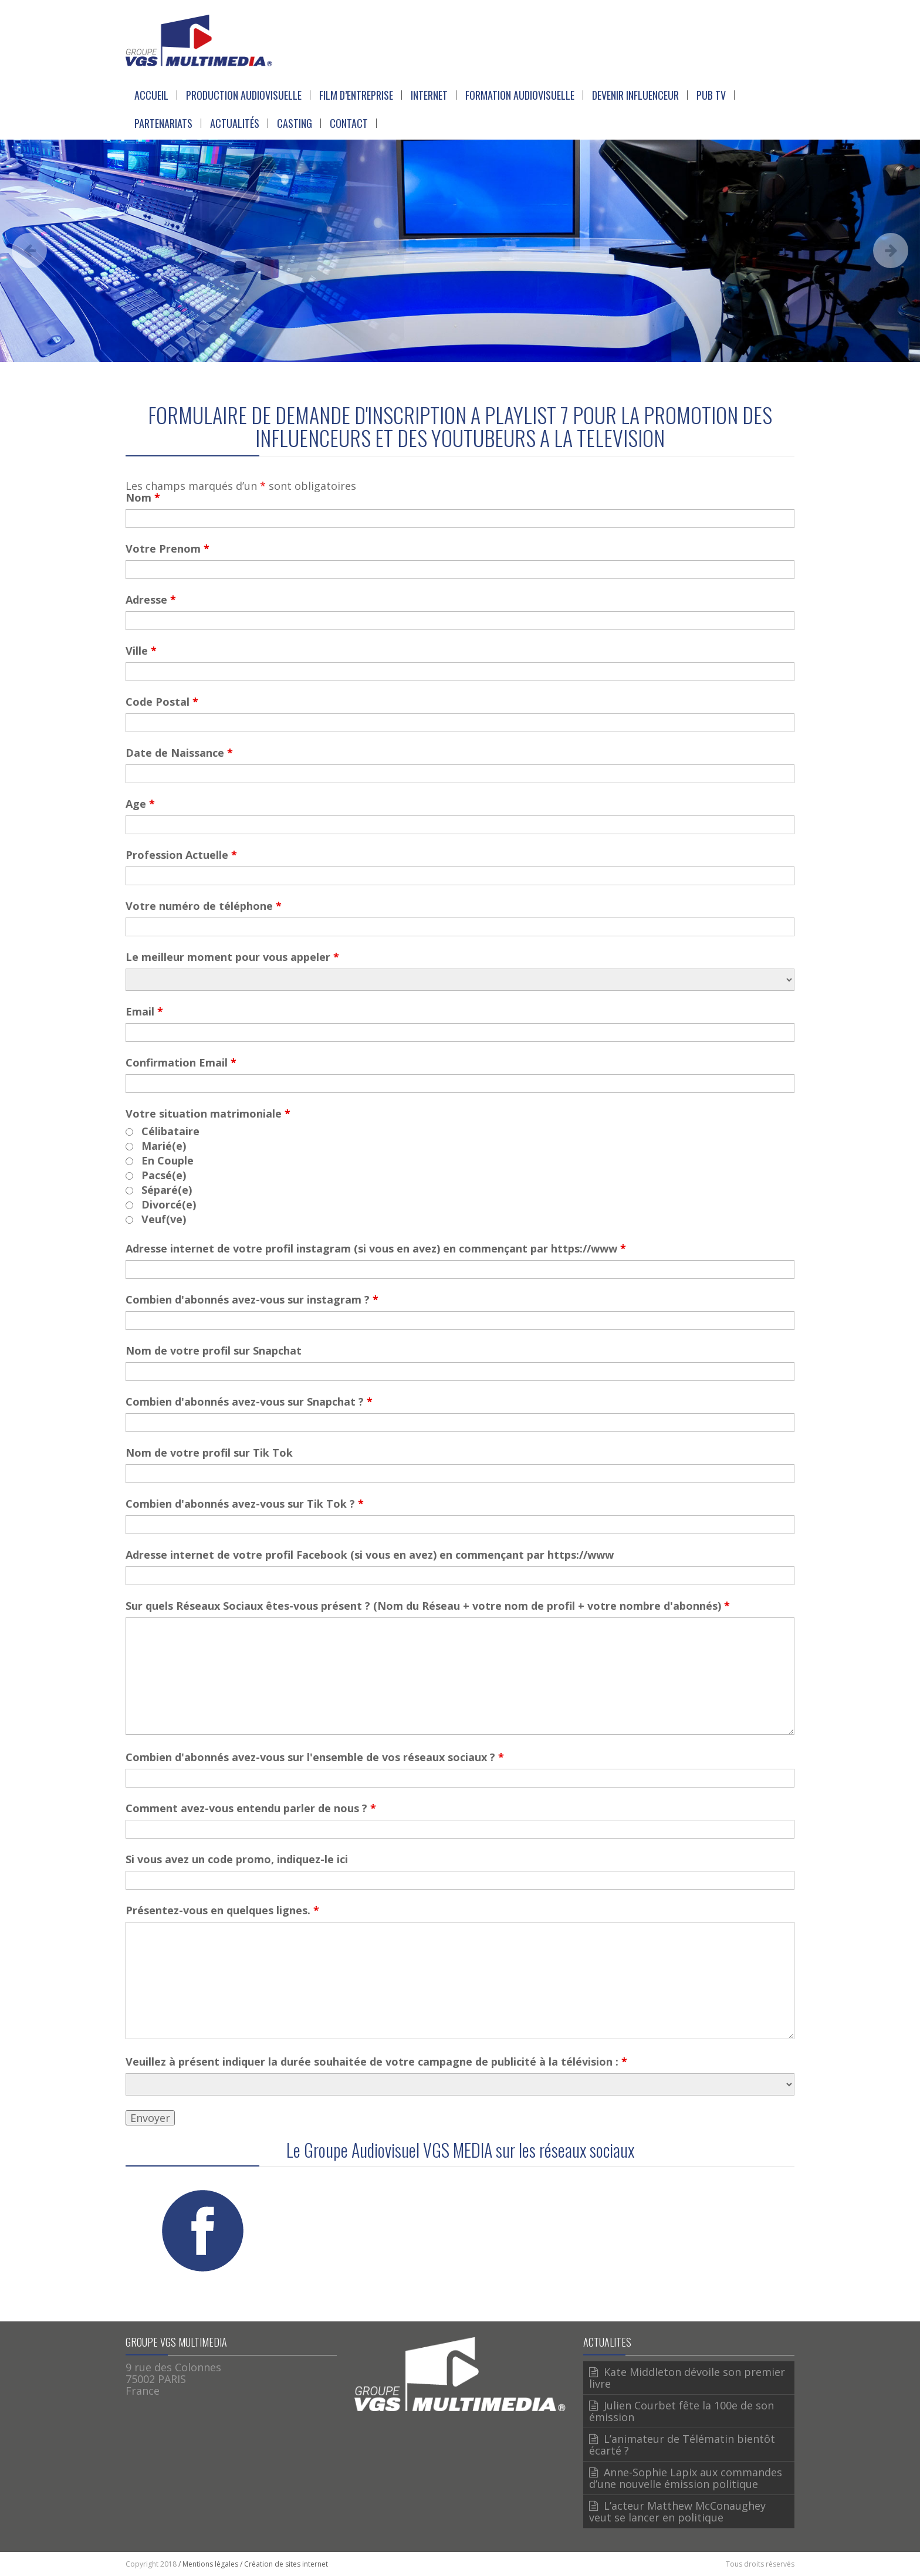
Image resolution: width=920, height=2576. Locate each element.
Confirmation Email (181, 1062)
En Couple (167, 1160)
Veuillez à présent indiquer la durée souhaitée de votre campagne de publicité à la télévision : (376, 2061)
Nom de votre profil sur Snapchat (214, 1350)
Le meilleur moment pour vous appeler (232, 957)
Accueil (151, 95)
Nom (143, 497)
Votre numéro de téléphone (204, 906)
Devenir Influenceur (635, 95)
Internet (429, 95)
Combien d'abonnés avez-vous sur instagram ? (252, 1299)
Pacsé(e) (163, 1175)
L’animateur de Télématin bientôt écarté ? (682, 2444)
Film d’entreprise (356, 95)
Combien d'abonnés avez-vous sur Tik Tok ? (245, 1503)
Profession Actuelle (181, 855)
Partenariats (163, 123)
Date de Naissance (179, 753)
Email (144, 1011)
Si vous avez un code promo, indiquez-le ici (237, 1859)
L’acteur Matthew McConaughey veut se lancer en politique (677, 2511)
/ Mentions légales (208, 2564)
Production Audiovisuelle (244, 95)
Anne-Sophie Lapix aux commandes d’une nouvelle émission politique (685, 2478)
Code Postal (162, 702)
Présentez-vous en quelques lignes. (222, 1910)
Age (140, 804)
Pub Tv (711, 95)
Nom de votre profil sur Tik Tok (209, 1452)
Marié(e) (163, 1146)
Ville (141, 650)
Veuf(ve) (163, 1219)
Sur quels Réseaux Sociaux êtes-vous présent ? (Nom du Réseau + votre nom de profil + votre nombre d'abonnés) (428, 1606)
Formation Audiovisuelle (519, 95)
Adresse (151, 599)
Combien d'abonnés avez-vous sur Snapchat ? (249, 1401)
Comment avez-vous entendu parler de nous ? (251, 1808)
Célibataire (170, 1131)
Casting (294, 123)
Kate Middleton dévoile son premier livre (687, 2378)
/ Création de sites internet (284, 2564)
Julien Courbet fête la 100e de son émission (681, 2411)
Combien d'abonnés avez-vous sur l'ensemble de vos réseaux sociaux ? (315, 1757)
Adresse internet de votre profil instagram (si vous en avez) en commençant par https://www (376, 1248)
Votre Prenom (167, 548)
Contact (349, 123)
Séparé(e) (166, 1190)
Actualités (234, 123)
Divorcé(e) (168, 1204)
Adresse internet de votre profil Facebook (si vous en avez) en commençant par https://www (370, 1555)
